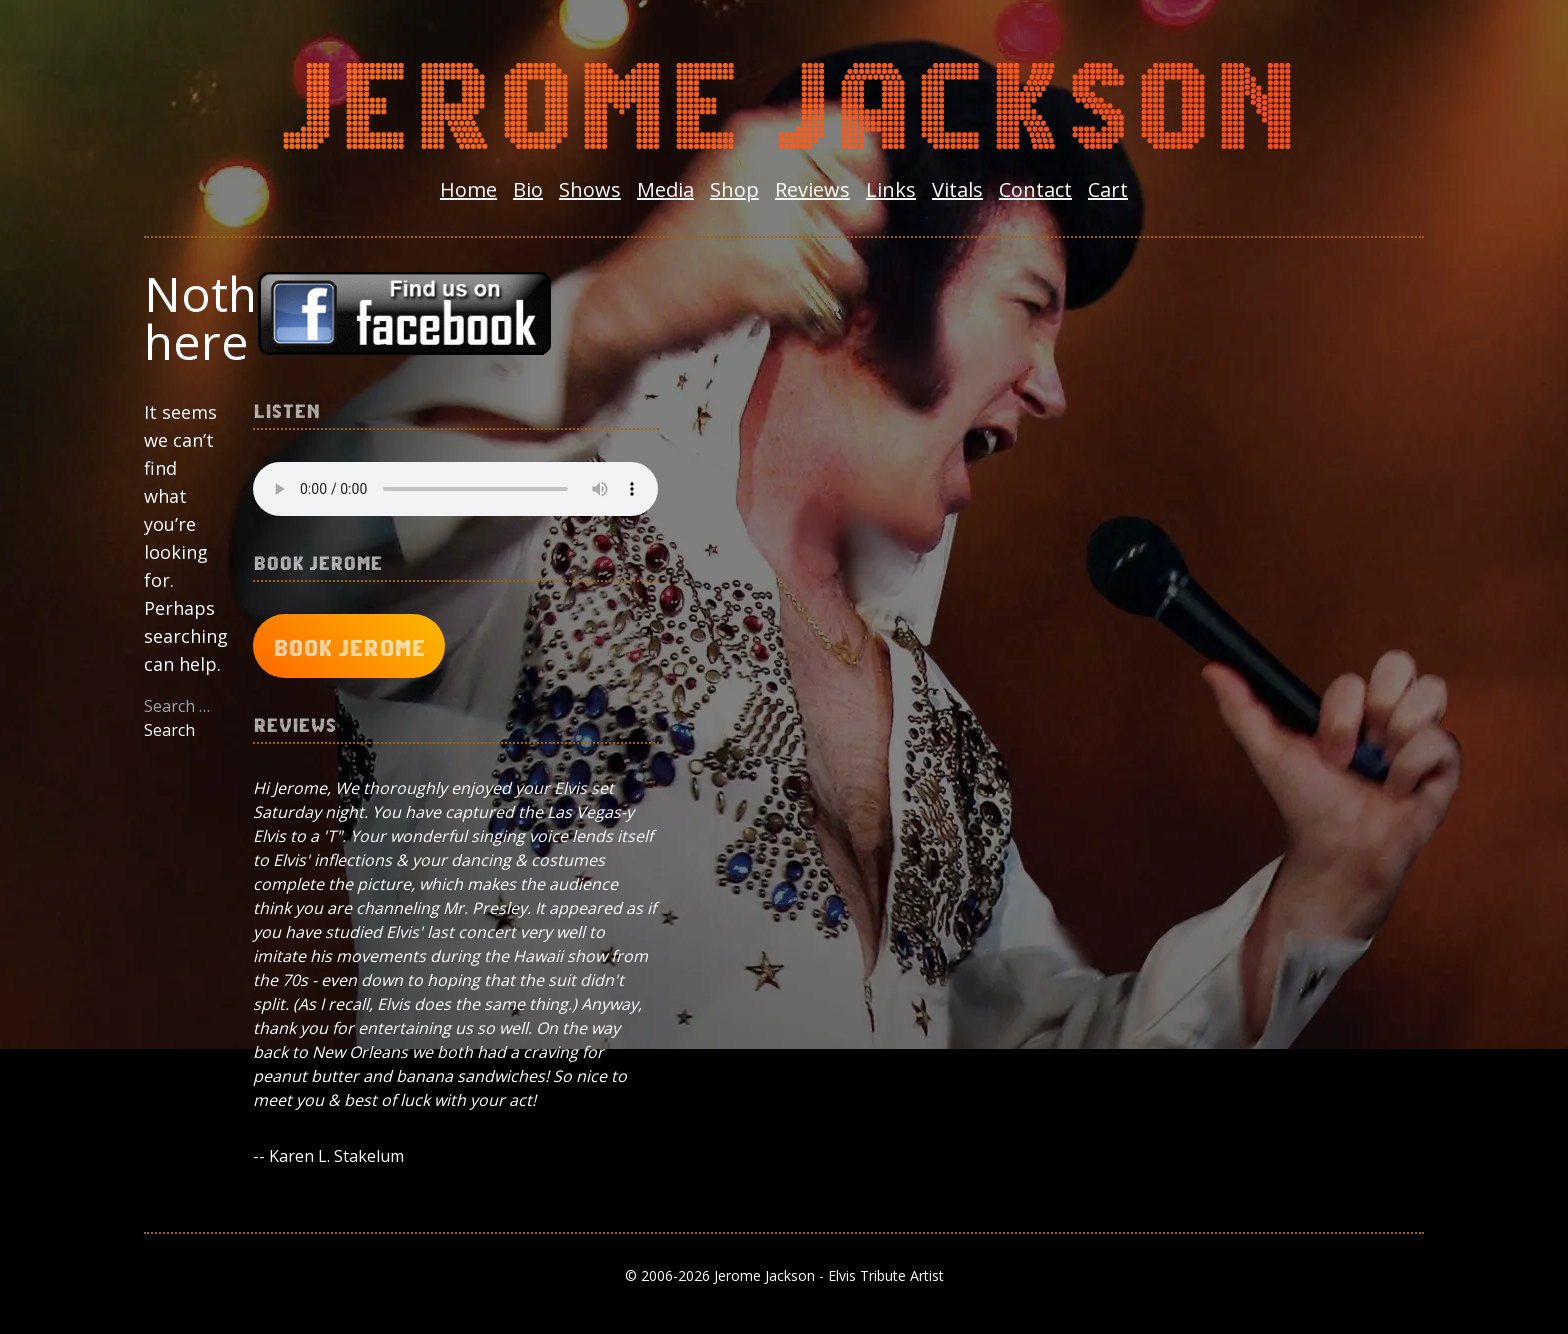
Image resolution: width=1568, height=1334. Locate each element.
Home (468, 189)
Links (891, 189)
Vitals (957, 189)
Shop (734, 189)
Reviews (812, 189)
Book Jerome (349, 646)
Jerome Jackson (784, 96)
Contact (1035, 189)
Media (665, 189)
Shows (590, 189)
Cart (1108, 189)
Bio (528, 189)
